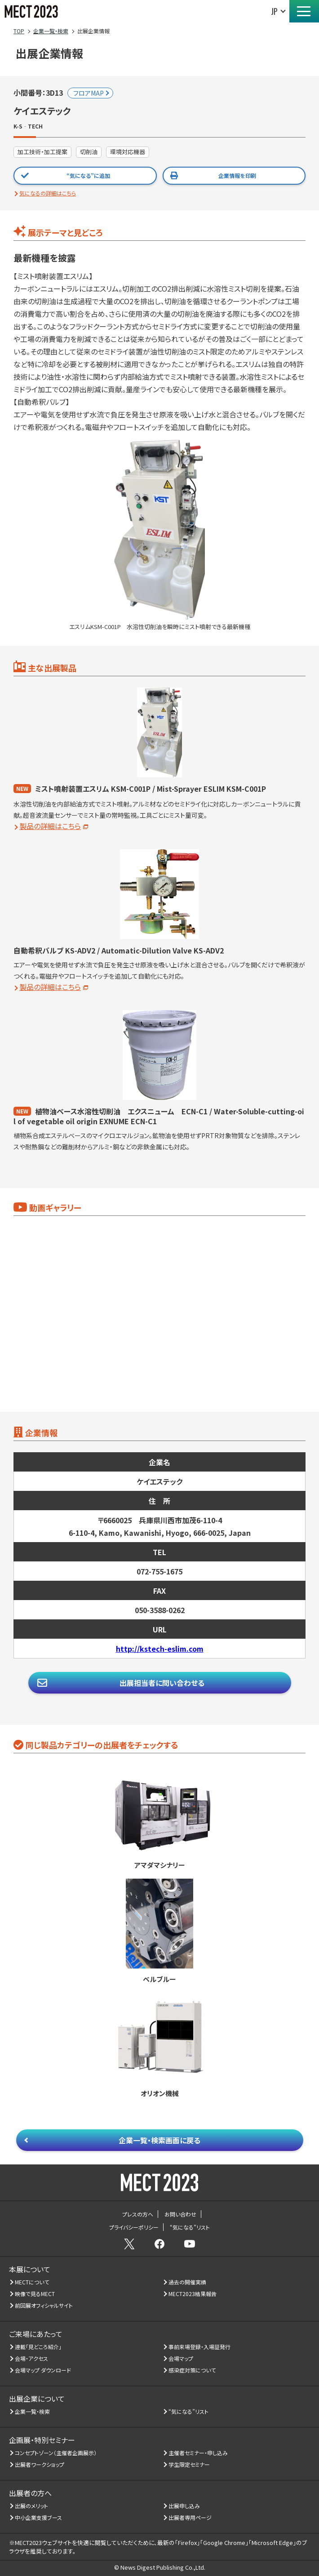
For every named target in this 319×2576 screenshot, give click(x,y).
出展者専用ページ (190, 2517)
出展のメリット (31, 2505)
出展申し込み (184, 2505)
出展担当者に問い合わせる (162, 1682)
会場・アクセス (31, 2358)
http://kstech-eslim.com (160, 1648)
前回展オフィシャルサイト (44, 2305)
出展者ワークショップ (39, 2464)
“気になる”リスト (188, 2411)
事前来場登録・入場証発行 (199, 2346)
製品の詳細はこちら (50, 825)
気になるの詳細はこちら (47, 193)
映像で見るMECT (35, 2293)
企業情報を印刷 (237, 175)
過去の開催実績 (187, 2282)
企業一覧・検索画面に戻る (159, 2140)
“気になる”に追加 (88, 175)
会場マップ (181, 2358)
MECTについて (32, 2282)
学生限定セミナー (189, 2464)
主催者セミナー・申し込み (198, 2452)
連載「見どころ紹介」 (38, 2346)
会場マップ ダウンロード (43, 2370)
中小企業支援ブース (38, 2517)
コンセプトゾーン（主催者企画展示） (56, 2452)
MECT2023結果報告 (193, 2293)
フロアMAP (88, 93)
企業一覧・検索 (32, 2411)
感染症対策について (192, 2370)
